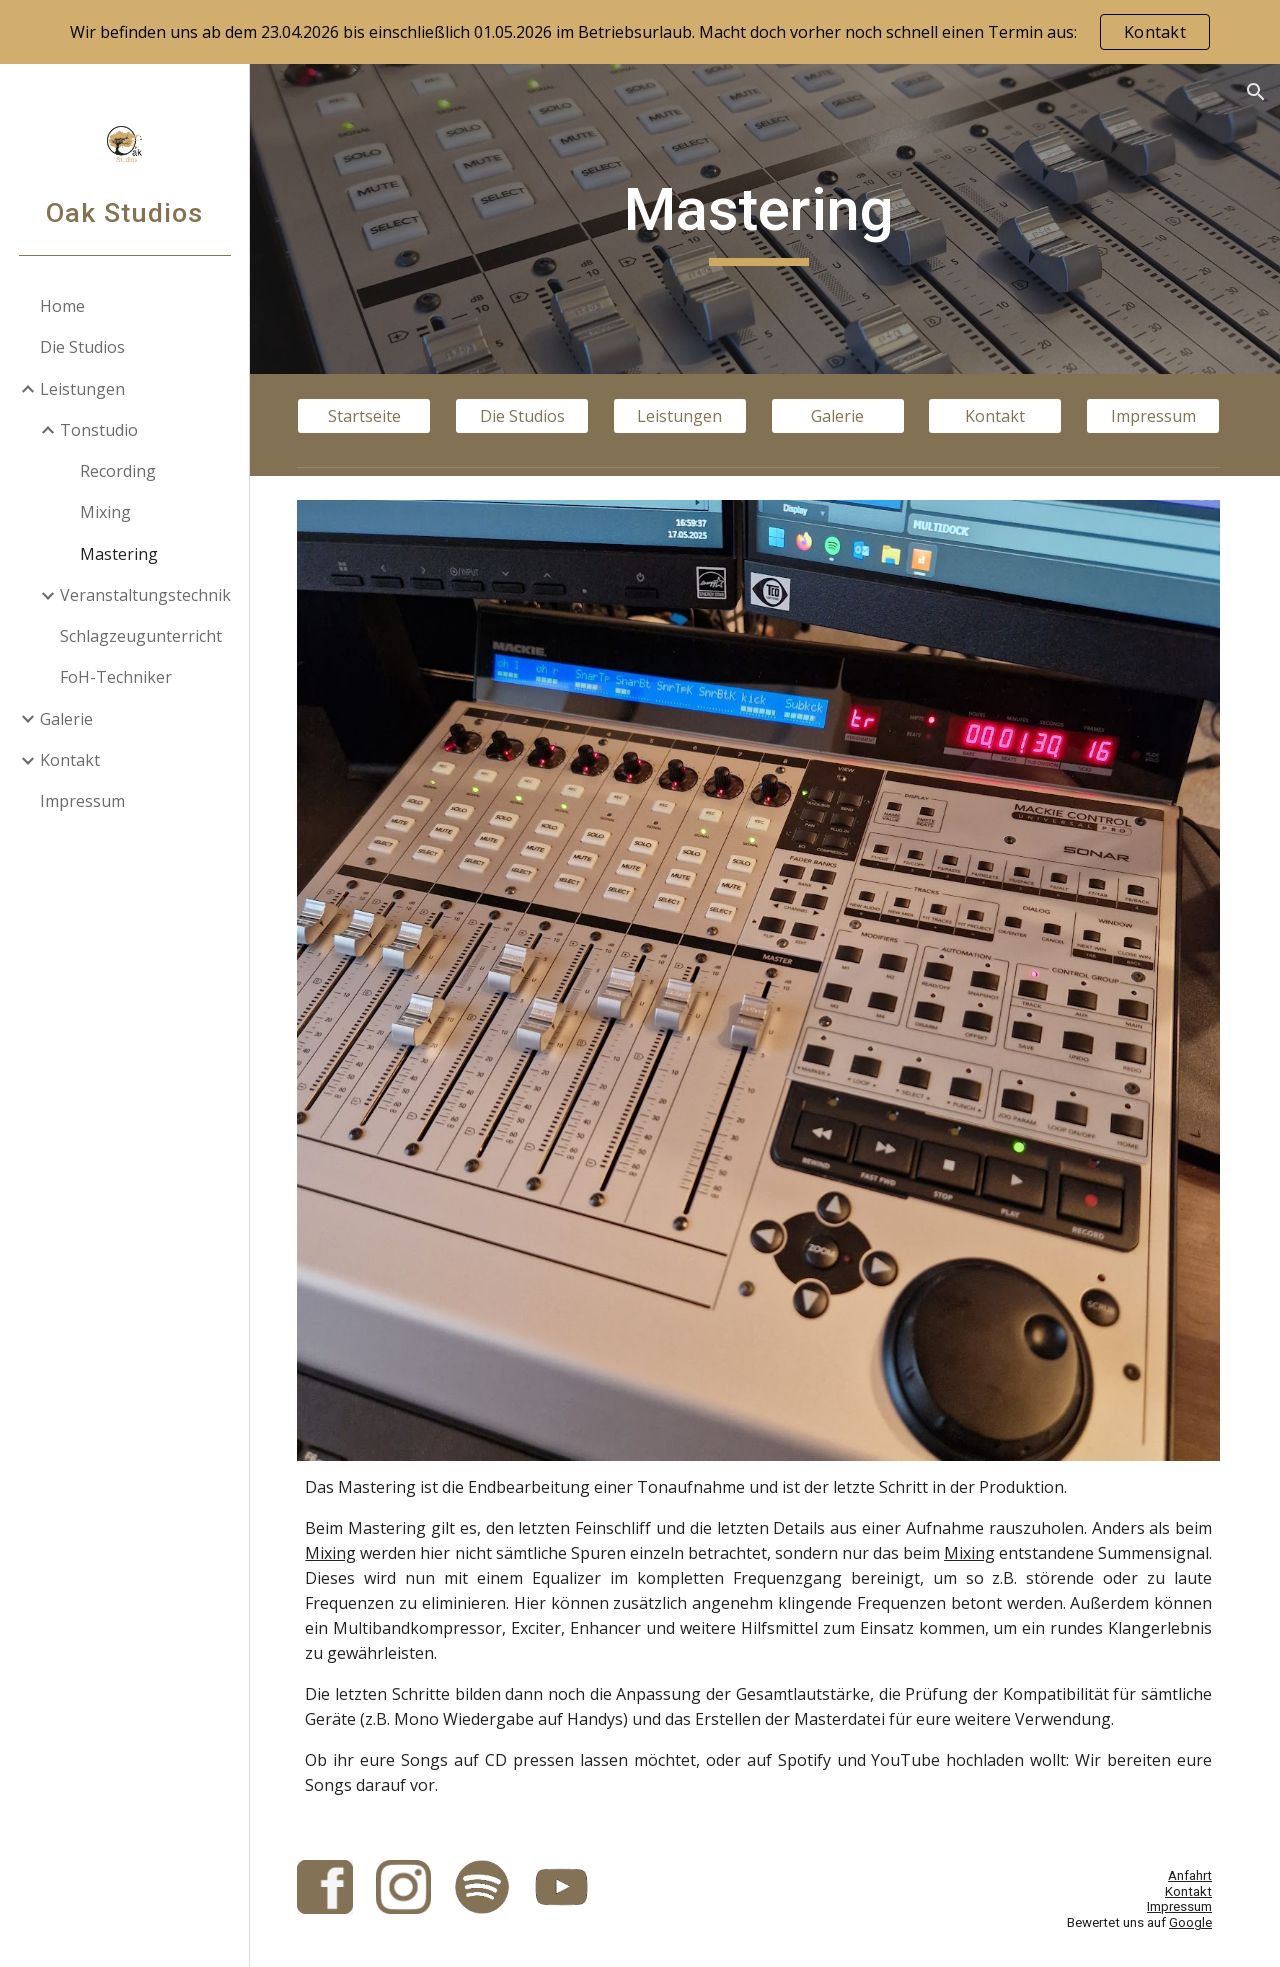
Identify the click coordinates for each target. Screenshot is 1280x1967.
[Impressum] (1154, 416)
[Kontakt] (998, 416)
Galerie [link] (66, 719)
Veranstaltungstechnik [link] (145, 595)
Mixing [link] (105, 512)
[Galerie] (843, 416)
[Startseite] (376, 416)
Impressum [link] (82, 801)
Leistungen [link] (82, 389)
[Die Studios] (531, 416)
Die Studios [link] (82, 347)
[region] (640, 32)
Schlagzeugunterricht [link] (141, 636)
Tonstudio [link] (99, 430)
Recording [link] (118, 471)
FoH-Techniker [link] (116, 677)
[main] (764, 219)
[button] (1256, 92)
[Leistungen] (687, 416)
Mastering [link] (119, 554)
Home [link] (62, 306)
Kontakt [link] (70, 760)
